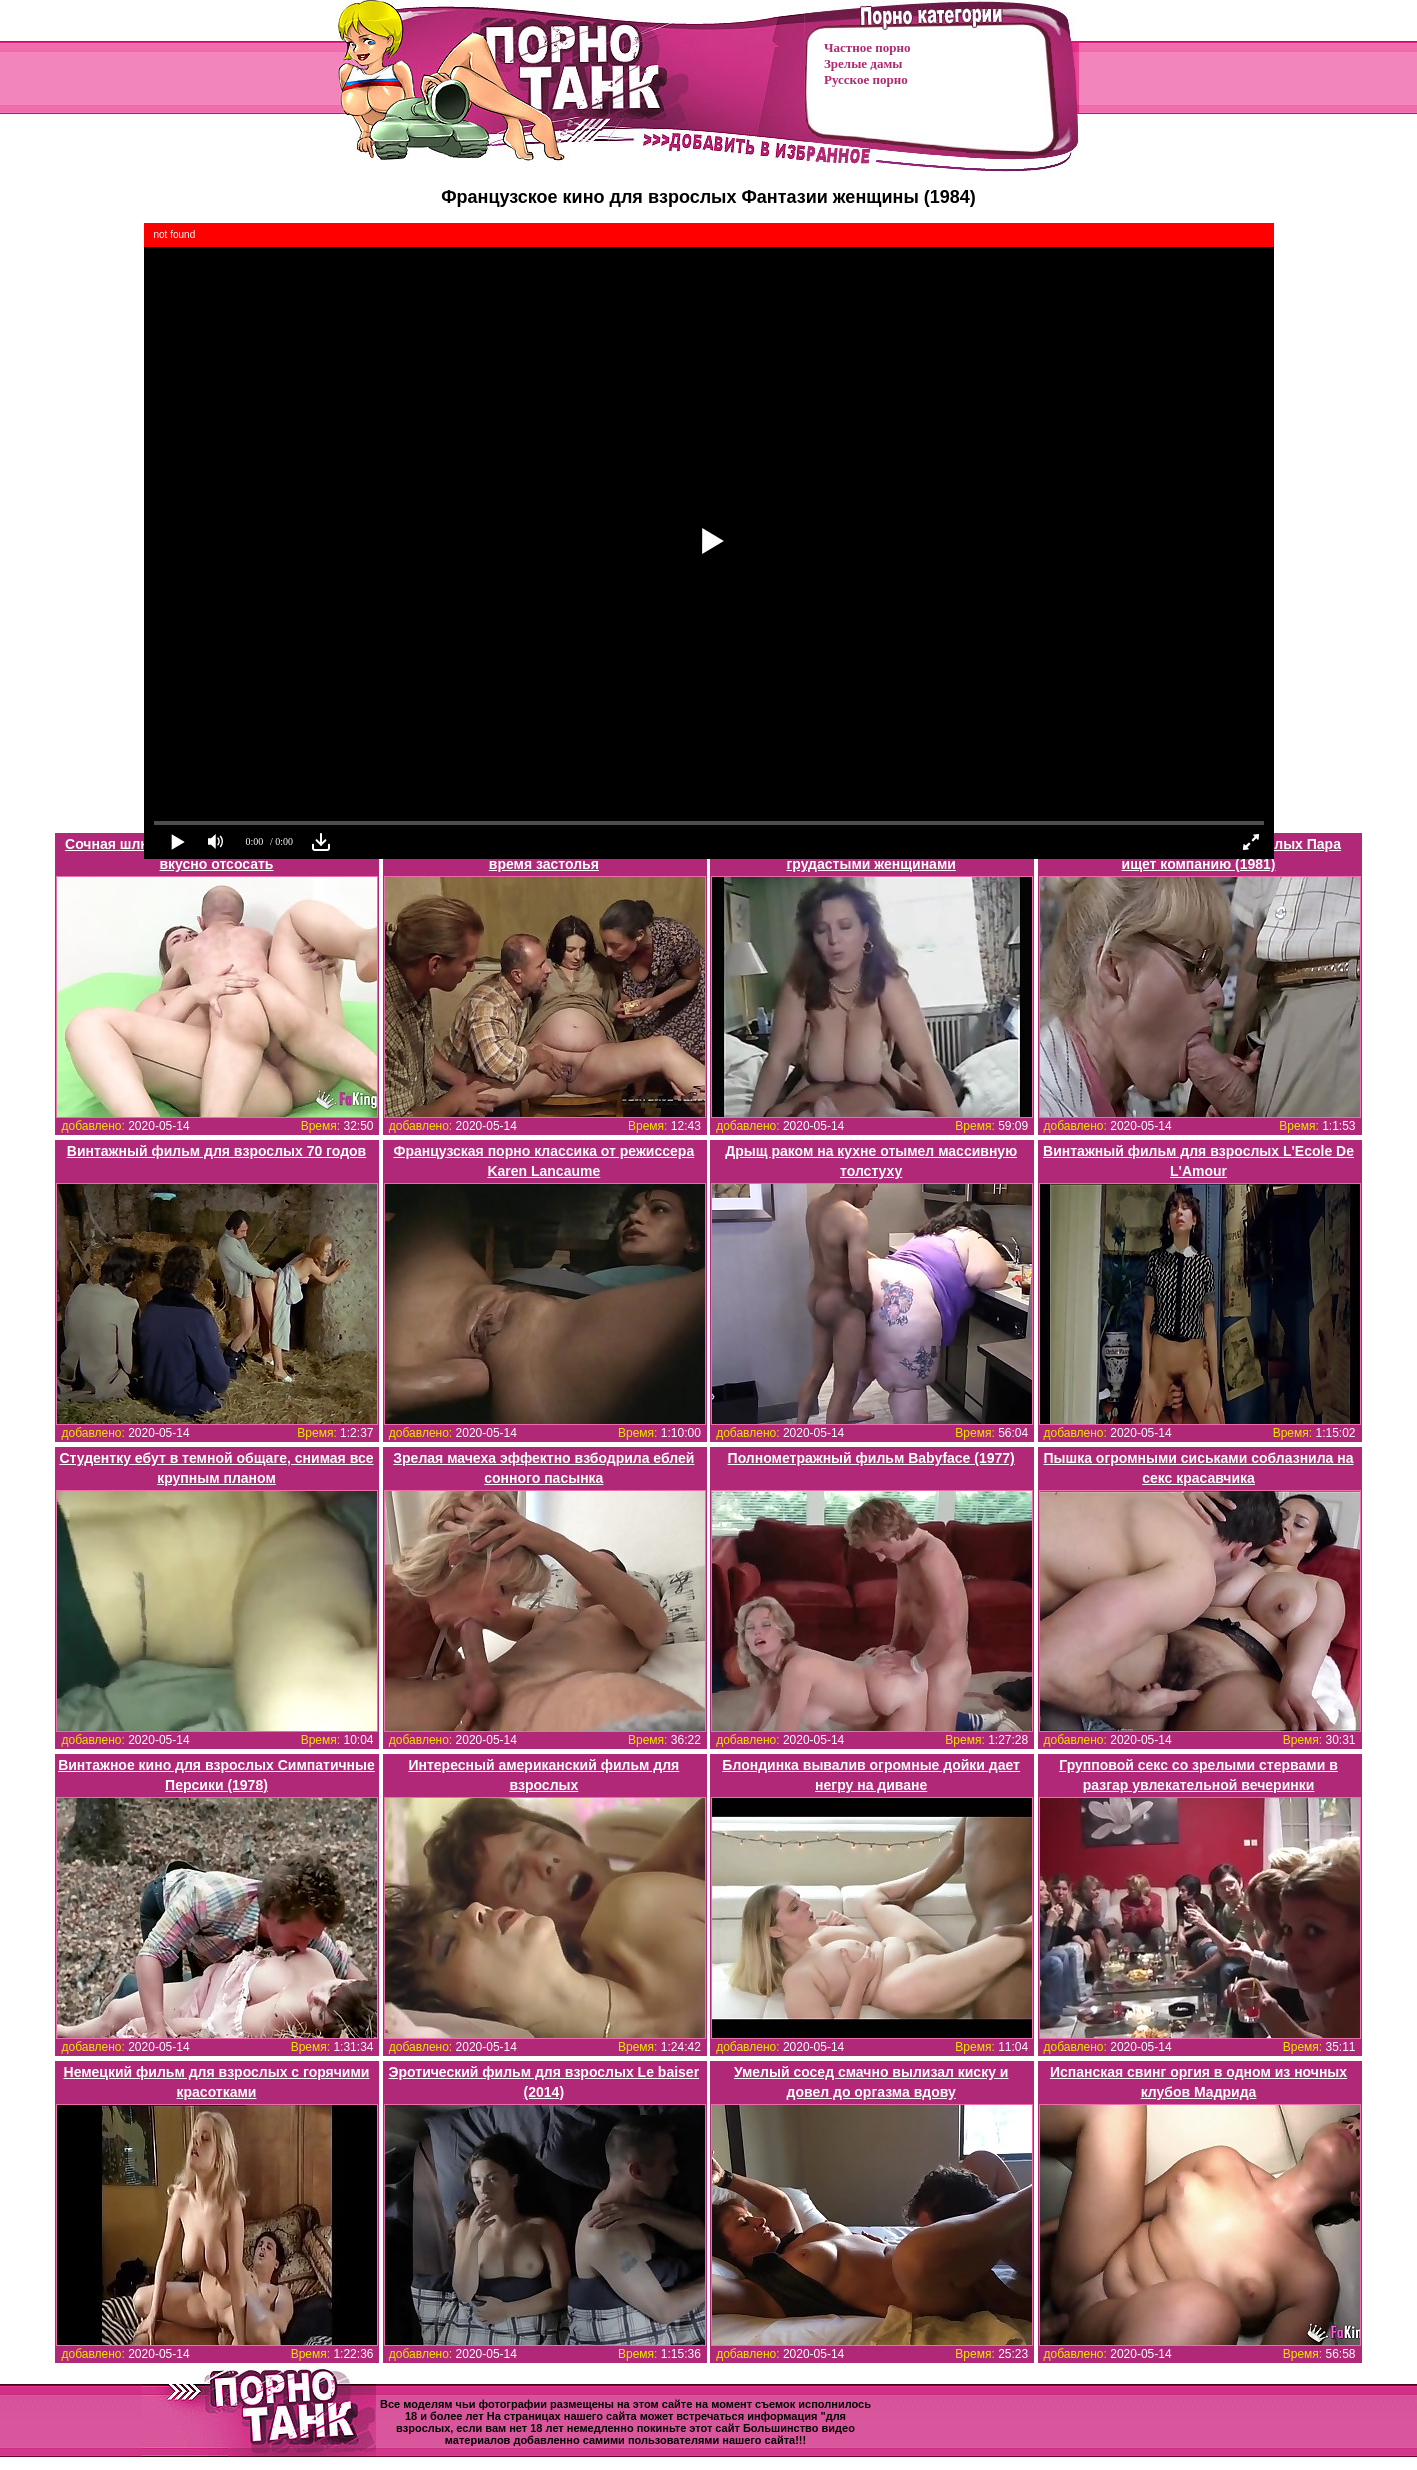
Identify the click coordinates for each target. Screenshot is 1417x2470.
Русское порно (866, 79)
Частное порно (867, 47)
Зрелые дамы (863, 63)
